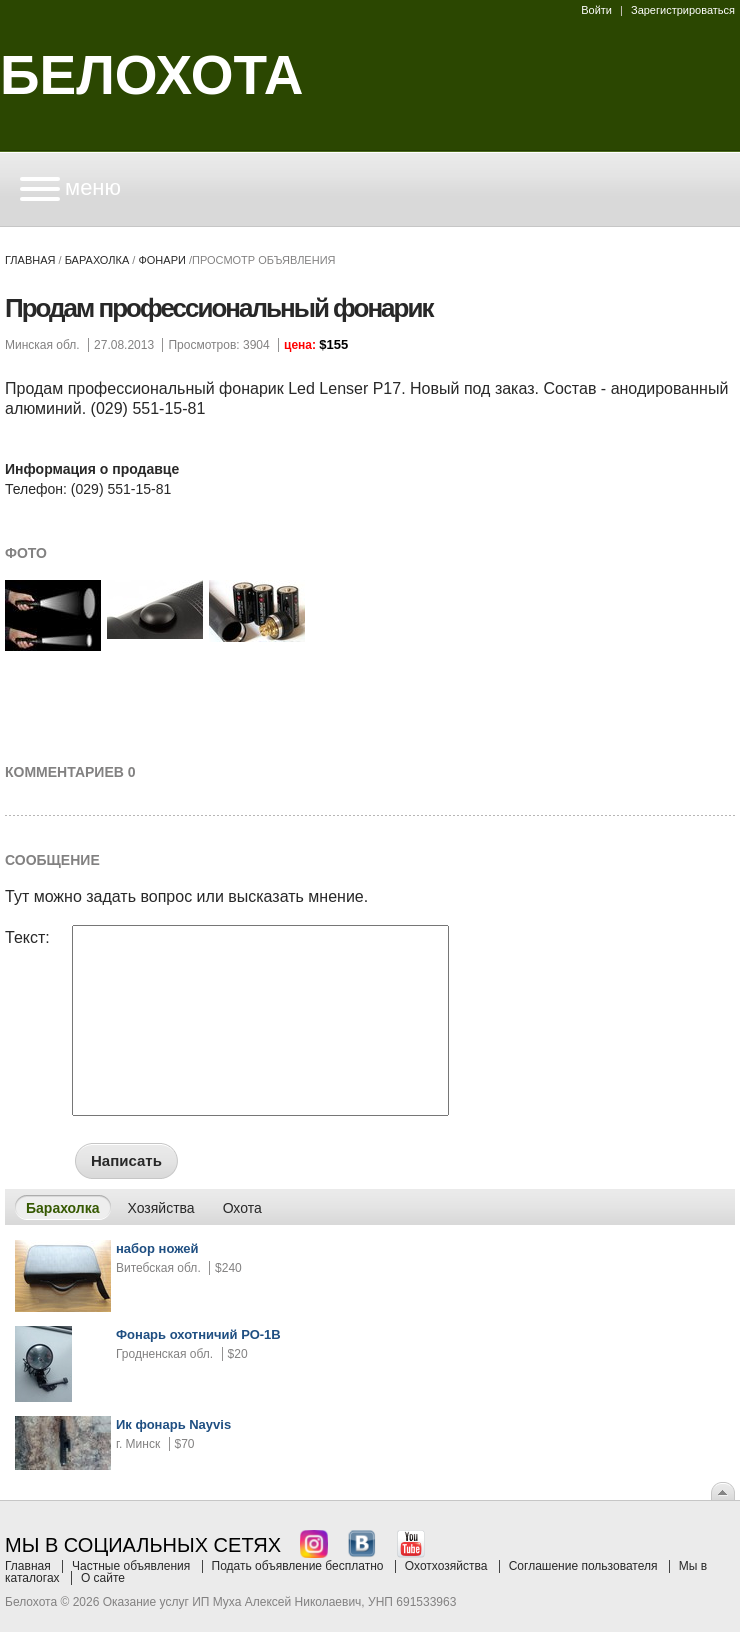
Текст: (27, 938)
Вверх (723, 1491)
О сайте (103, 1578)
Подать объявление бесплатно (298, 1566)
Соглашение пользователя (583, 1566)
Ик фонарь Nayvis (173, 1424)
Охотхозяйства (446, 1566)
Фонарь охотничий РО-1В (198, 1334)
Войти (596, 10)
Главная (30, 260)
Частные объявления (131, 1566)
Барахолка (97, 260)
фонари (161, 260)
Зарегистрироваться (683, 10)
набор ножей (157, 1248)
